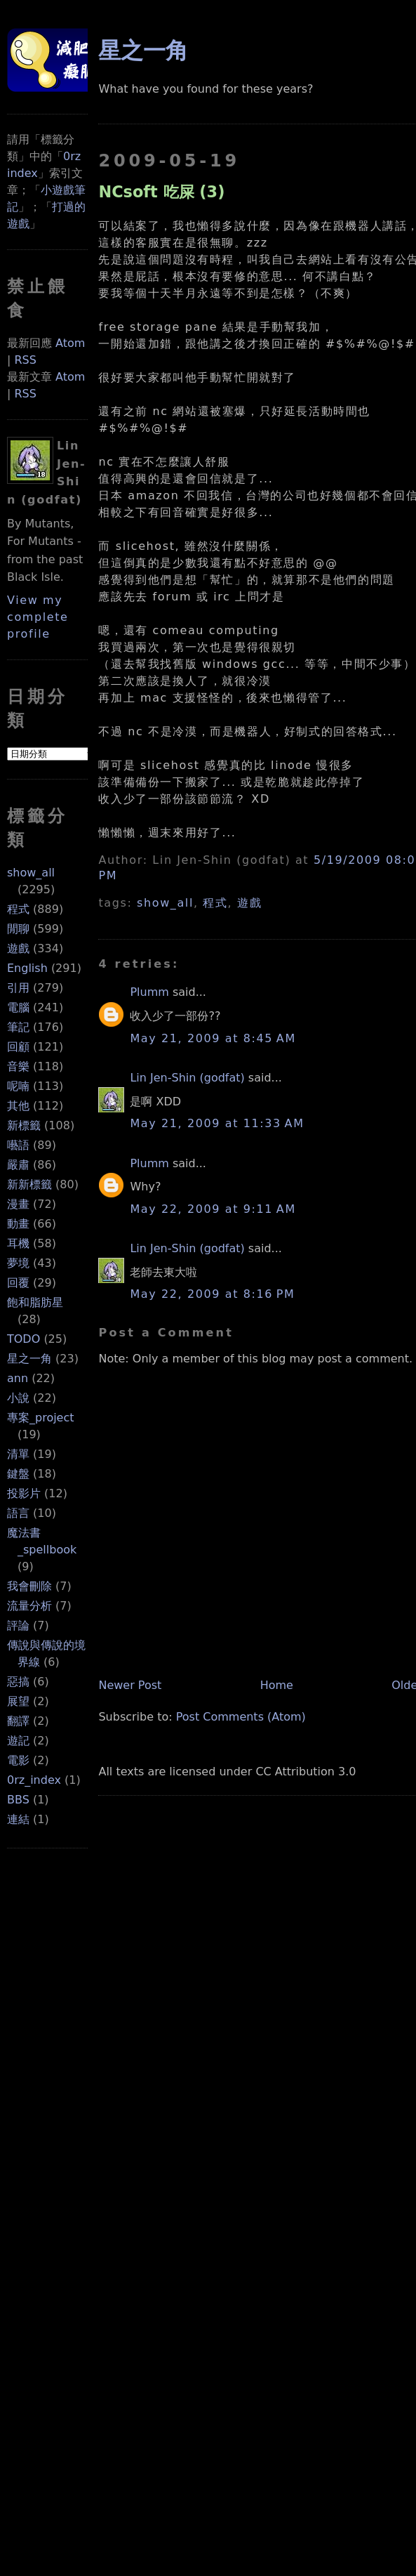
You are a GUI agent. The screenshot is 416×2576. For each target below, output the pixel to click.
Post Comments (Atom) (241, 1716)
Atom (70, 343)
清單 (18, 1454)
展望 (18, 1701)
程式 (18, 909)
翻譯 (18, 1721)
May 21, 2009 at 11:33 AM (217, 1123)
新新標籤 (29, 1184)
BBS (18, 1799)
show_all (31, 872)
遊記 (18, 1740)
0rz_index (34, 1780)
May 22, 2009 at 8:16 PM (212, 1294)
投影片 (24, 1493)
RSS (25, 360)
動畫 (18, 1223)
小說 (18, 1398)
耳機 (18, 1243)
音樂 (18, 1066)
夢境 (18, 1263)
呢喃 (18, 1086)
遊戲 (18, 948)
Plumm (149, 992)
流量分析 (29, 1605)
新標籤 (24, 1125)
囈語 (18, 1145)
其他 (18, 1105)
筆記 (18, 1027)
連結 (18, 1819)
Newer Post (129, 1685)
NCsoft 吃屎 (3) (161, 192)
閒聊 (18, 928)
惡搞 (18, 1681)
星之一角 (29, 1358)
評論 (18, 1625)
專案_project (40, 1417)
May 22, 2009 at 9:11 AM (212, 1209)
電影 (18, 1760)
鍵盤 (18, 1473)
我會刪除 (29, 1586)
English (27, 968)
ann (17, 1378)
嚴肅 (18, 1164)
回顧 (18, 1046)
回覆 (18, 1282)
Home (276, 1685)
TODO (23, 1339)
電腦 (18, 1007)
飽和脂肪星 (35, 1302)
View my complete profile (38, 616)
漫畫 (18, 1204)
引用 (18, 987)
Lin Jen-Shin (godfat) (187, 1077)
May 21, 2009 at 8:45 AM (212, 1038)
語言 (18, 1513)
